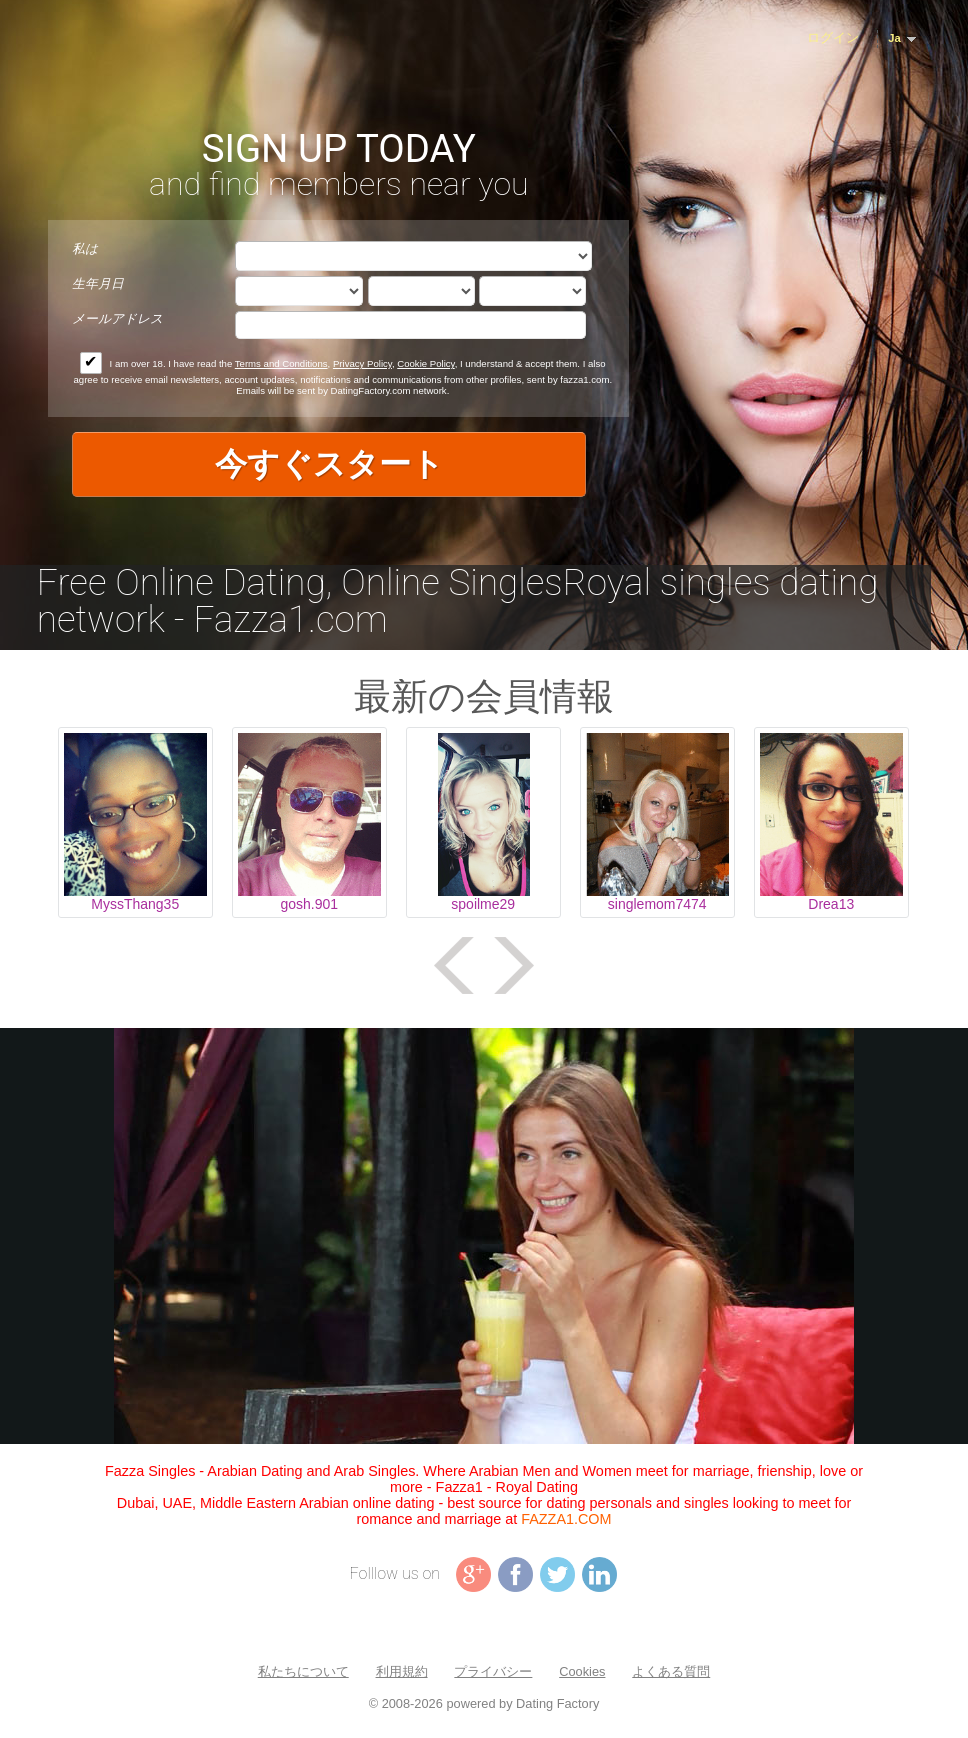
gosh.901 (309, 904)
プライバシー (493, 1671)
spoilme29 (483, 904)
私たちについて (303, 1671)
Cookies (582, 1671)
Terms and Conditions (281, 363)
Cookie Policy (425, 363)
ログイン (833, 37)
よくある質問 (671, 1671)
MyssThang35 (135, 904)
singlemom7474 (657, 904)
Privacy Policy (362, 363)
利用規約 (402, 1671)
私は (85, 248)
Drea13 (831, 904)
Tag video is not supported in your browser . (484, 1236)
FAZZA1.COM (566, 1519)
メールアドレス (117, 318)
